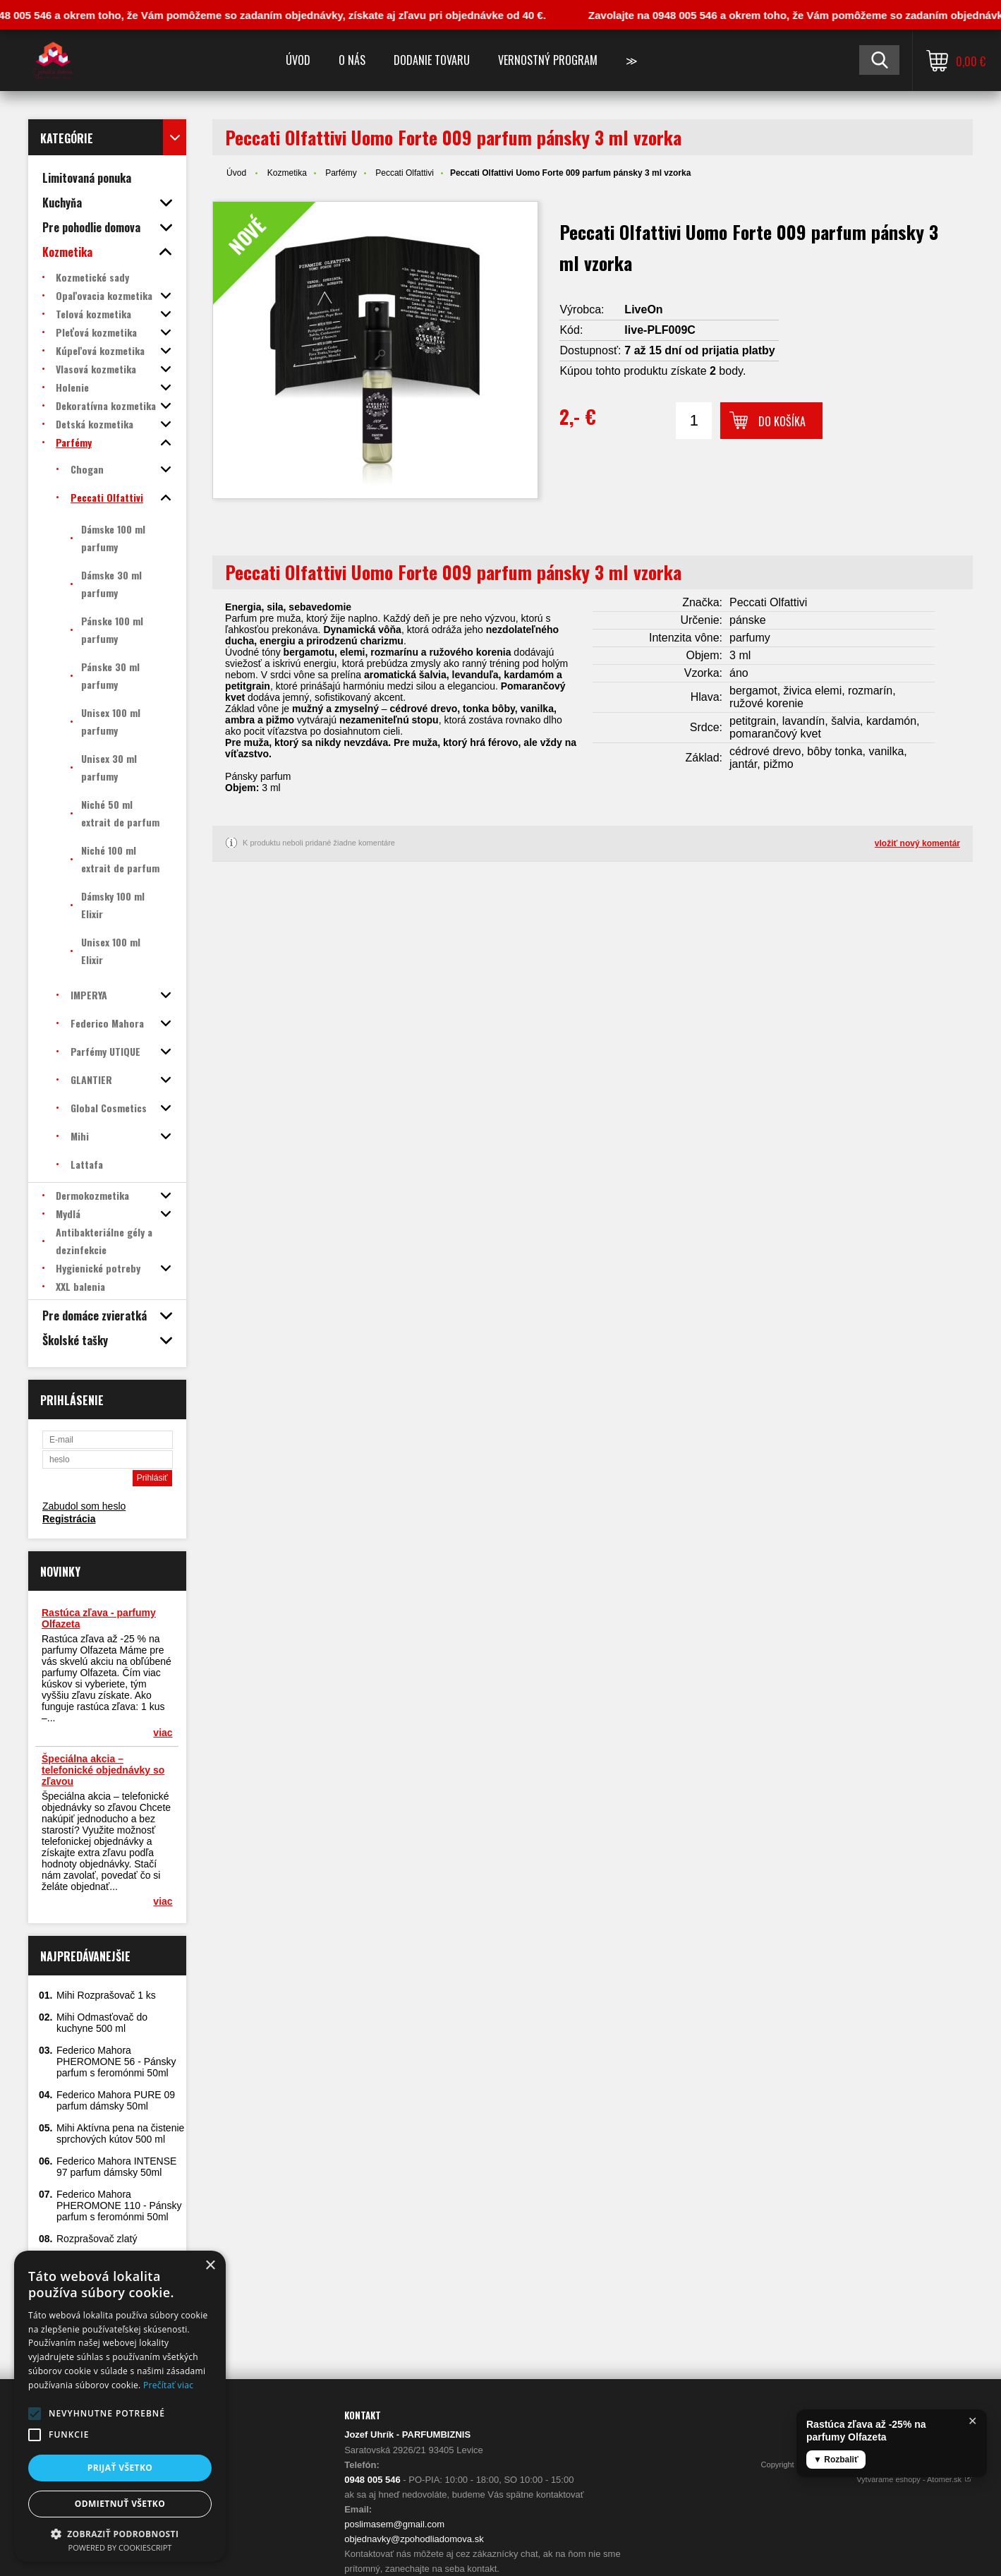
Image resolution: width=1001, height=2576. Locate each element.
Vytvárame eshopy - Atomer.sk (914, 2479)
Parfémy (341, 173)
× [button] (210, 2266)
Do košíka (782, 421)
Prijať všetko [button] (120, 2468)
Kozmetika (287, 173)
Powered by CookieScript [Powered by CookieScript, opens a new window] (120, 2547)
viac (162, 1732)
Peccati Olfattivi (404, 173)
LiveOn (643, 309)
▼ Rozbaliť (836, 2459)
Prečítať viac (168, 2385)
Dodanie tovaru (432, 60)
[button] (34, 2414)
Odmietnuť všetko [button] (120, 2504)
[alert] (120, 2406)
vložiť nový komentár (917, 843)
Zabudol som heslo (84, 1506)
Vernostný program (547, 60)
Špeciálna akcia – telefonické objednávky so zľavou (103, 1770)
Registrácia (68, 1518)
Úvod (298, 60)
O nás (352, 60)
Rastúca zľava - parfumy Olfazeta (99, 1618)
